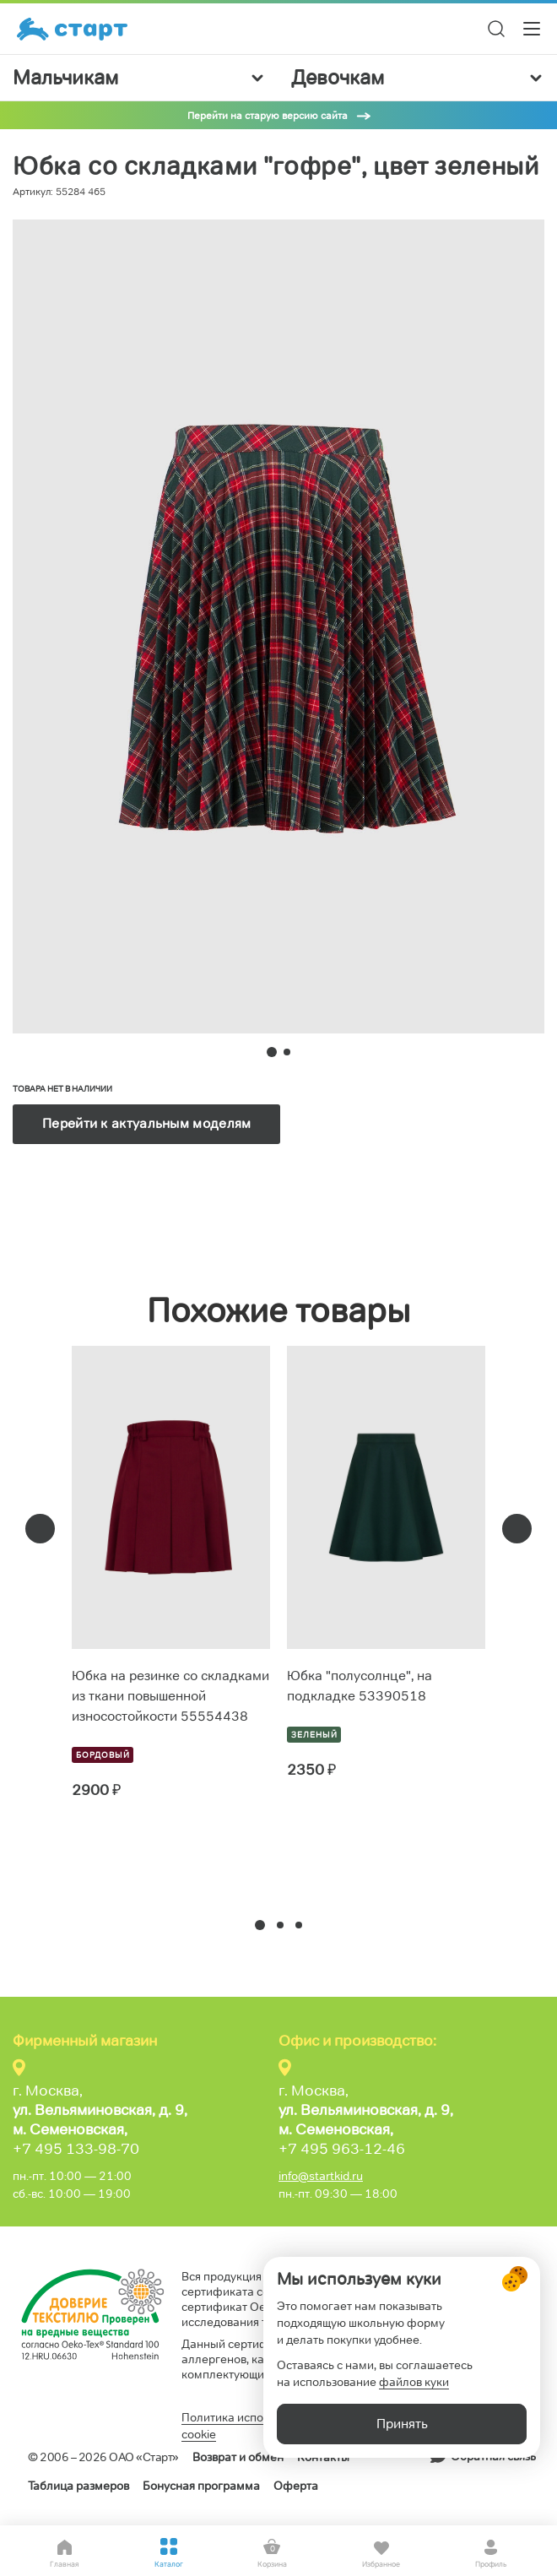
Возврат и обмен (238, 2457)
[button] (260, 1925)
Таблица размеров (78, 2485)
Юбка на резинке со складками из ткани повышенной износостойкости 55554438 (170, 1696)
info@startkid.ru (320, 2175)
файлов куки (414, 2381)
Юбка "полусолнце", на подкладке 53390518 (359, 1686)
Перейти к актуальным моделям (146, 1123)
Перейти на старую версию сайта (267, 115)
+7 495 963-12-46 (341, 2148)
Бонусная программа (201, 2485)
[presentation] (40, 1528)
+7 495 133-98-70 (76, 2148)
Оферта (295, 2485)
